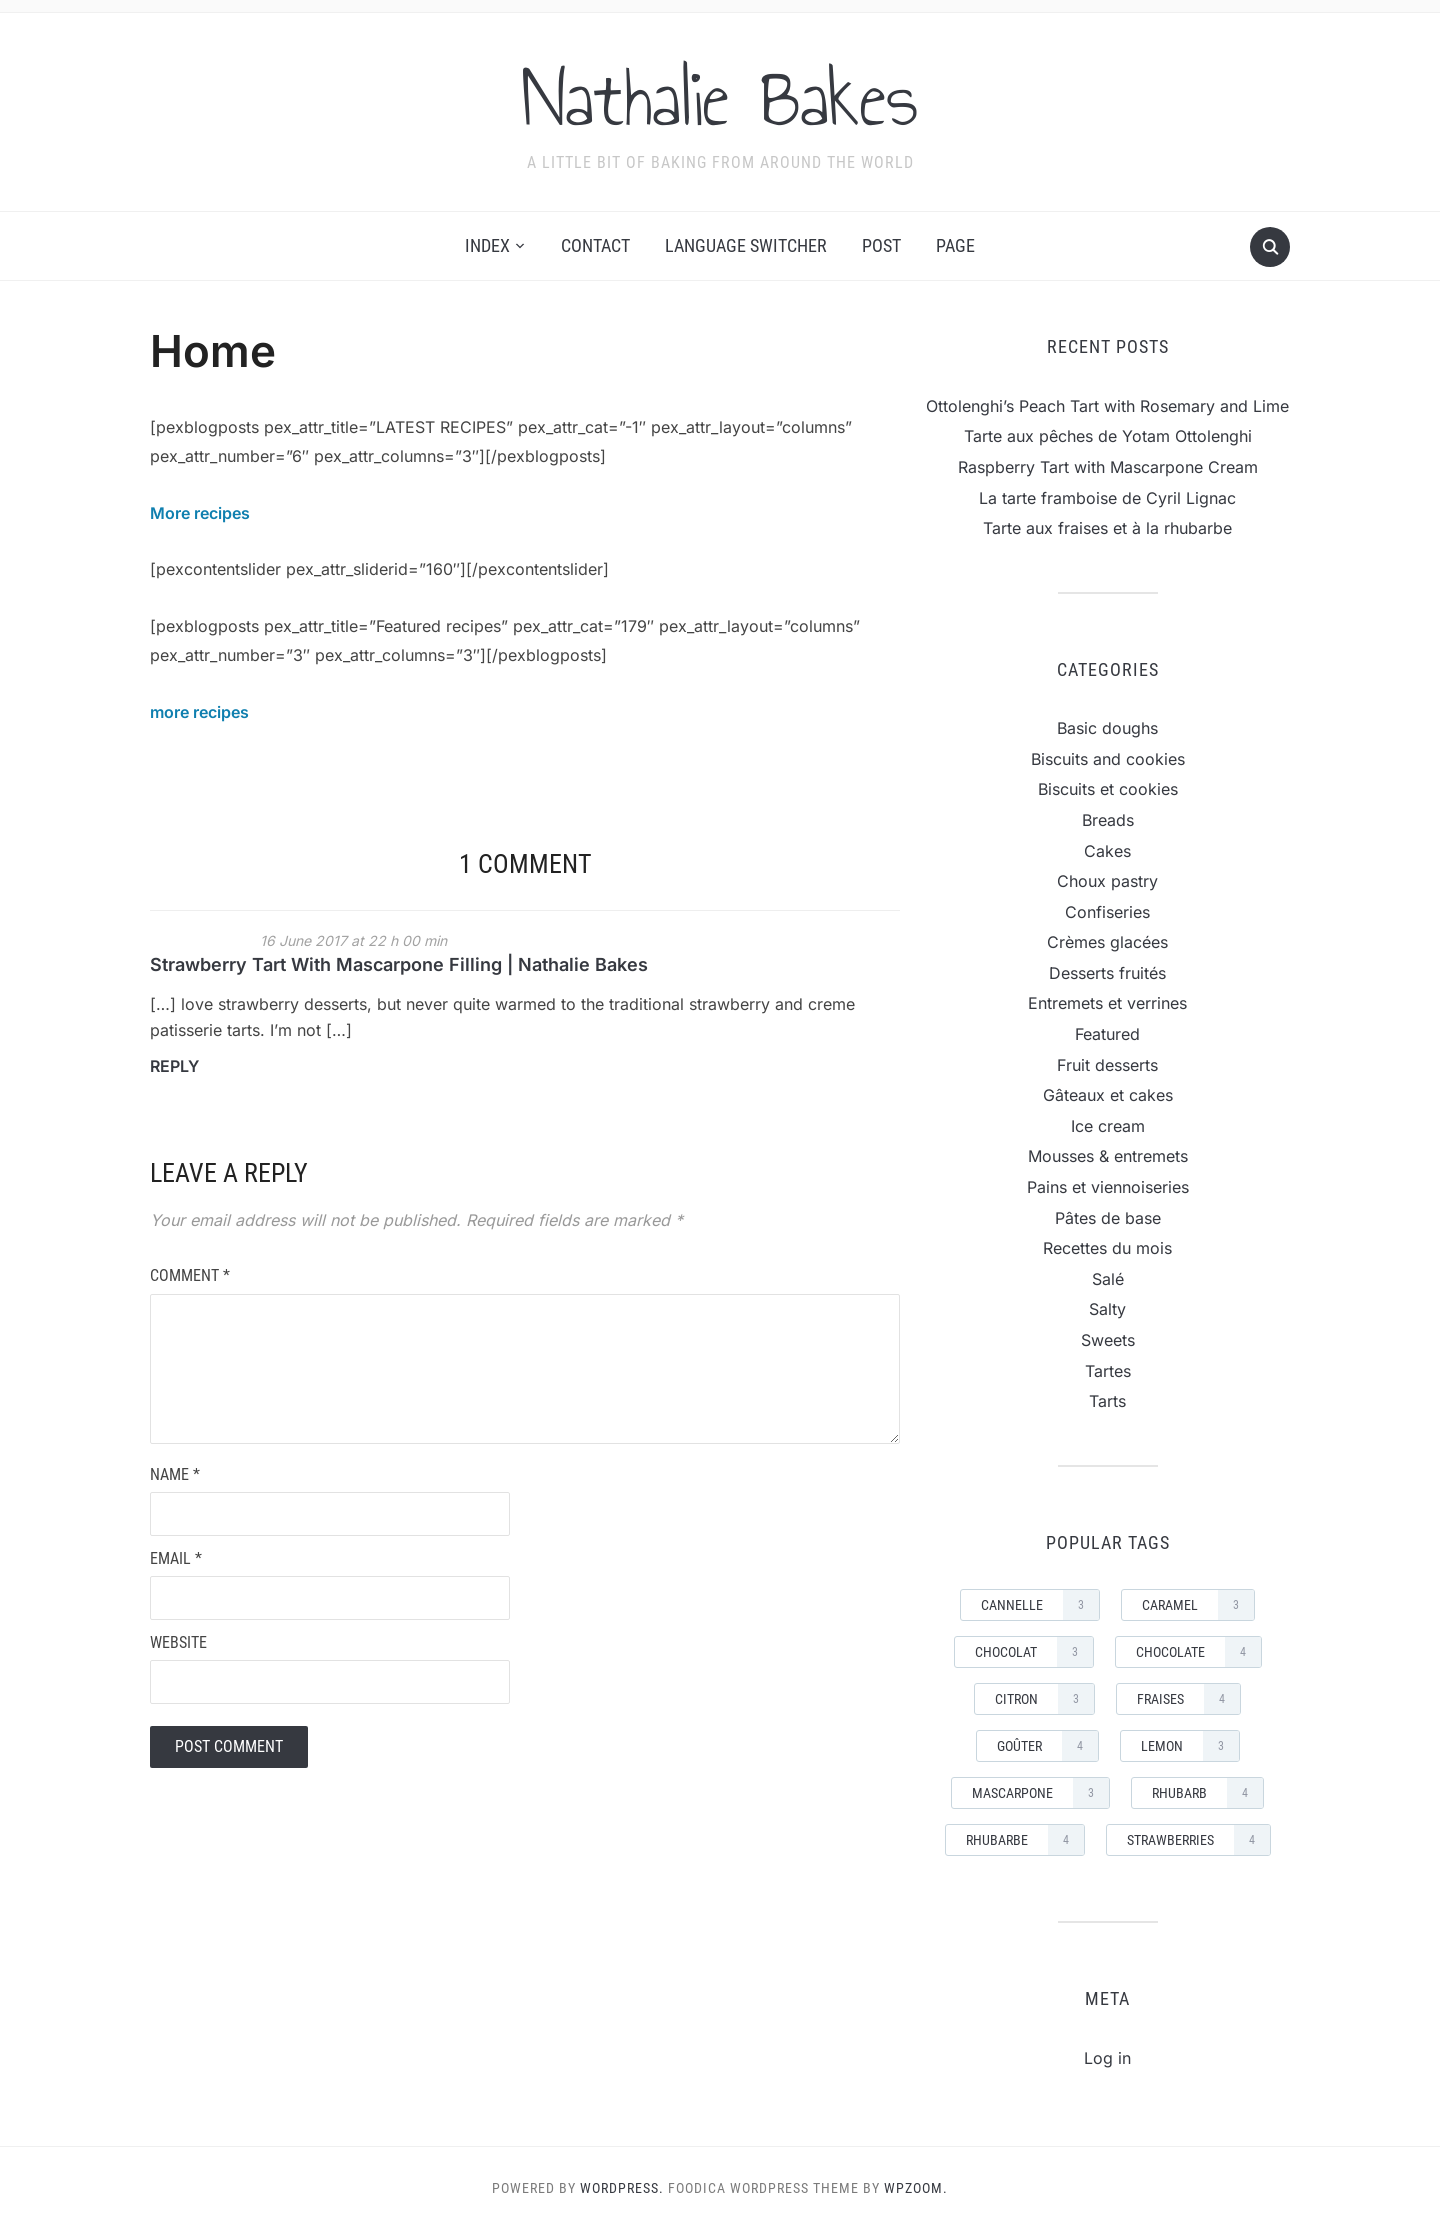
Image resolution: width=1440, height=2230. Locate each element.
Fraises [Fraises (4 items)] (1188, 1699)
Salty (1107, 1309)
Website (178, 1642)
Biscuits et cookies (1108, 789)
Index (487, 245)
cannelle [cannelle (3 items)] (1040, 1605)
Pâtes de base (1108, 1218)
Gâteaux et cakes (1108, 1095)
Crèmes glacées (1107, 942)
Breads (1108, 820)
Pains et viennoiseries (1108, 1187)
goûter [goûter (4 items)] (1047, 1746)
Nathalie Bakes (720, 99)
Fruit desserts (1107, 1065)
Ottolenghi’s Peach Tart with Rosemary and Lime (1107, 406)
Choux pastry (1107, 881)
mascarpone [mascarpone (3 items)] (1040, 1793)
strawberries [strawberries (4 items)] (1198, 1840)
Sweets (1108, 1340)
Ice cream (1108, 1126)
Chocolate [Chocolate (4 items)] (1198, 1652)
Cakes (1107, 851)
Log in (1107, 2058)
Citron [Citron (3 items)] (1044, 1699)
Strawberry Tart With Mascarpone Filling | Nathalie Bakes (399, 964)
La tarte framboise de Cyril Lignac (1107, 498)
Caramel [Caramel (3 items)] (1198, 1605)
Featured (1107, 1034)
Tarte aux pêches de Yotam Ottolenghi (1108, 436)
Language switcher (746, 245)
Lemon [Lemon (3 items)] (1190, 1746)
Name (175, 1474)
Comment (190, 1275)
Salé (1108, 1279)
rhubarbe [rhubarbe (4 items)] (1025, 1840)
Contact (595, 245)
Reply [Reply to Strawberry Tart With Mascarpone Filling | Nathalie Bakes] (174, 1066)
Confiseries (1107, 912)
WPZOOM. (916, 2188)
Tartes (1108, 1371)
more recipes (199, 712)
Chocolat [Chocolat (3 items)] (1034, 1652)
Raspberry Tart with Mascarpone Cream (1108, 467)
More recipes (200, 513)
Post (881, 245)
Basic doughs (1107, 728)
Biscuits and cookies (1108, 759)
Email (176, 1558)
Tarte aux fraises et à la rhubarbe (1107, 528)
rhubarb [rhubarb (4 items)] (1207, 1793)
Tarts (1107, 1401)
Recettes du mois (1107, 1248)
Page (955, 245)
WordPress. (622, 2188)
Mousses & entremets (1108, 1156)
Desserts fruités (1107, 973)
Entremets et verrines (1107, 1003)
